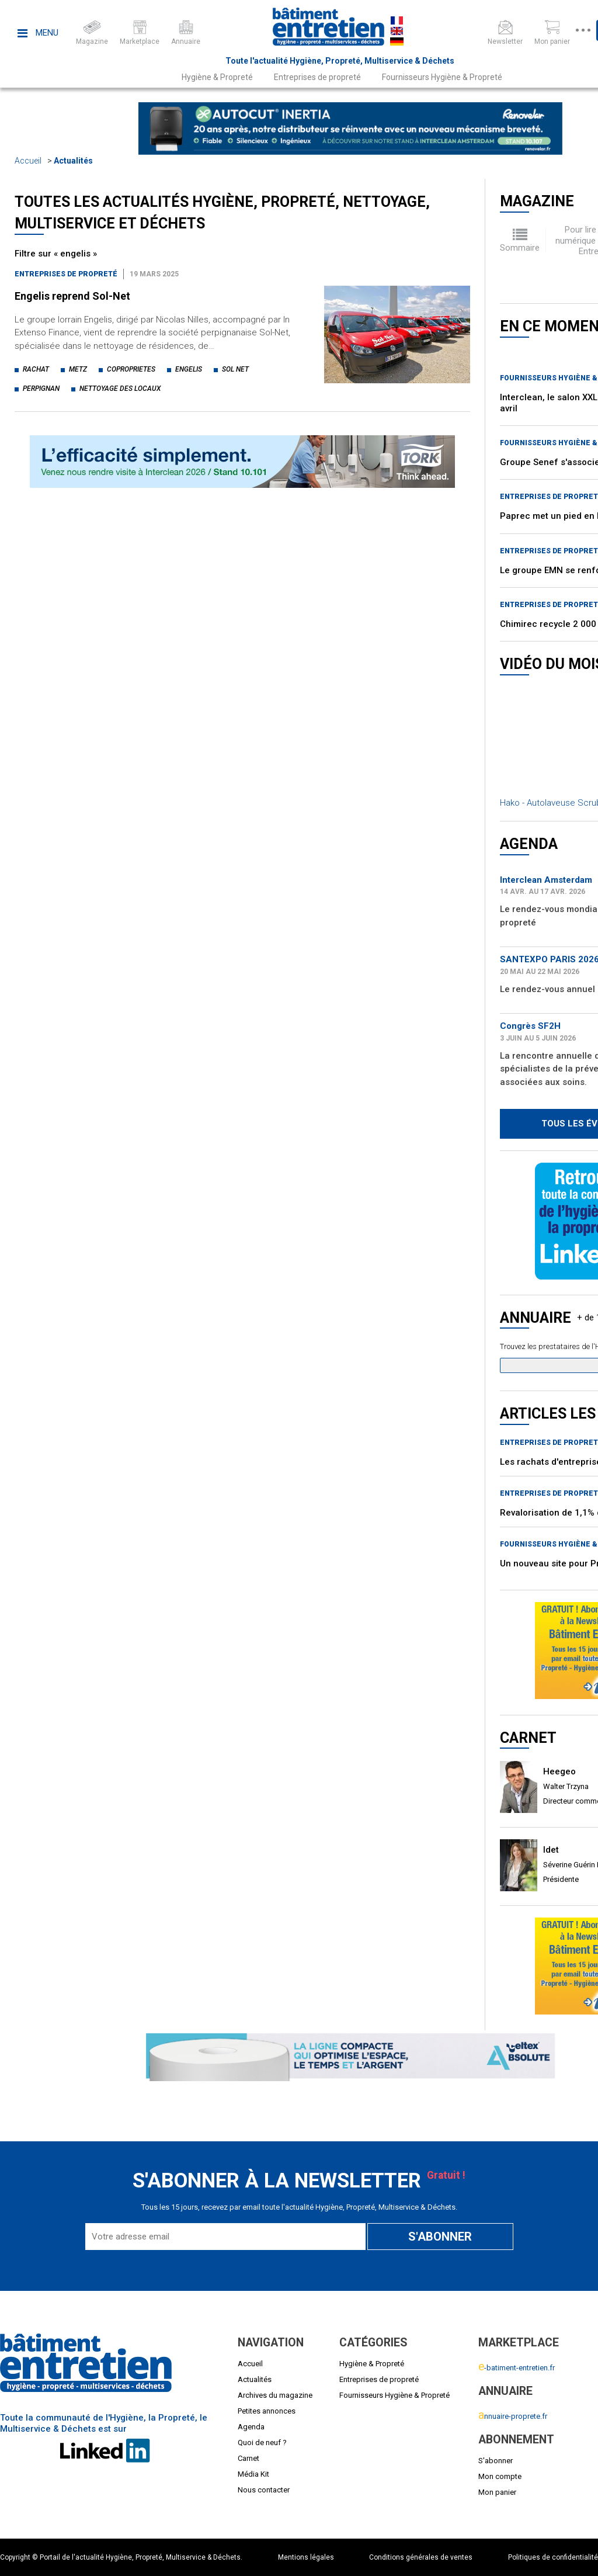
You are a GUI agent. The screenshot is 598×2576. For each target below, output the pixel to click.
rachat (36, 369)
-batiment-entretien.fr (516, 2367)
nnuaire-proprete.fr (512, 2416)
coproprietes (131, 369)
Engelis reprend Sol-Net (72, 296)
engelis (188, 369)
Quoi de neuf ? (262, 2442)
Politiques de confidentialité (553, 2557)
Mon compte (499, 2476)
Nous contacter (264, 2489)
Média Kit (253, 2474)
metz (78, 369)
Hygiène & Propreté (217, 77)
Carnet (248, 2458)
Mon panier (497, 2492)
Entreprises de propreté (317, 77)
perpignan (41, 388)
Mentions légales (306, 2557)
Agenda (251, 2426)
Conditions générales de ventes (420, 2557)
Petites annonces (266, 2411)
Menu (38, 32)
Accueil (28, 160)
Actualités (73, 160)
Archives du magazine (275, 2395)
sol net (235, 369)
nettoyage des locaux (120, 388)
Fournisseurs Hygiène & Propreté (442, 77)
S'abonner (495, 2460)
